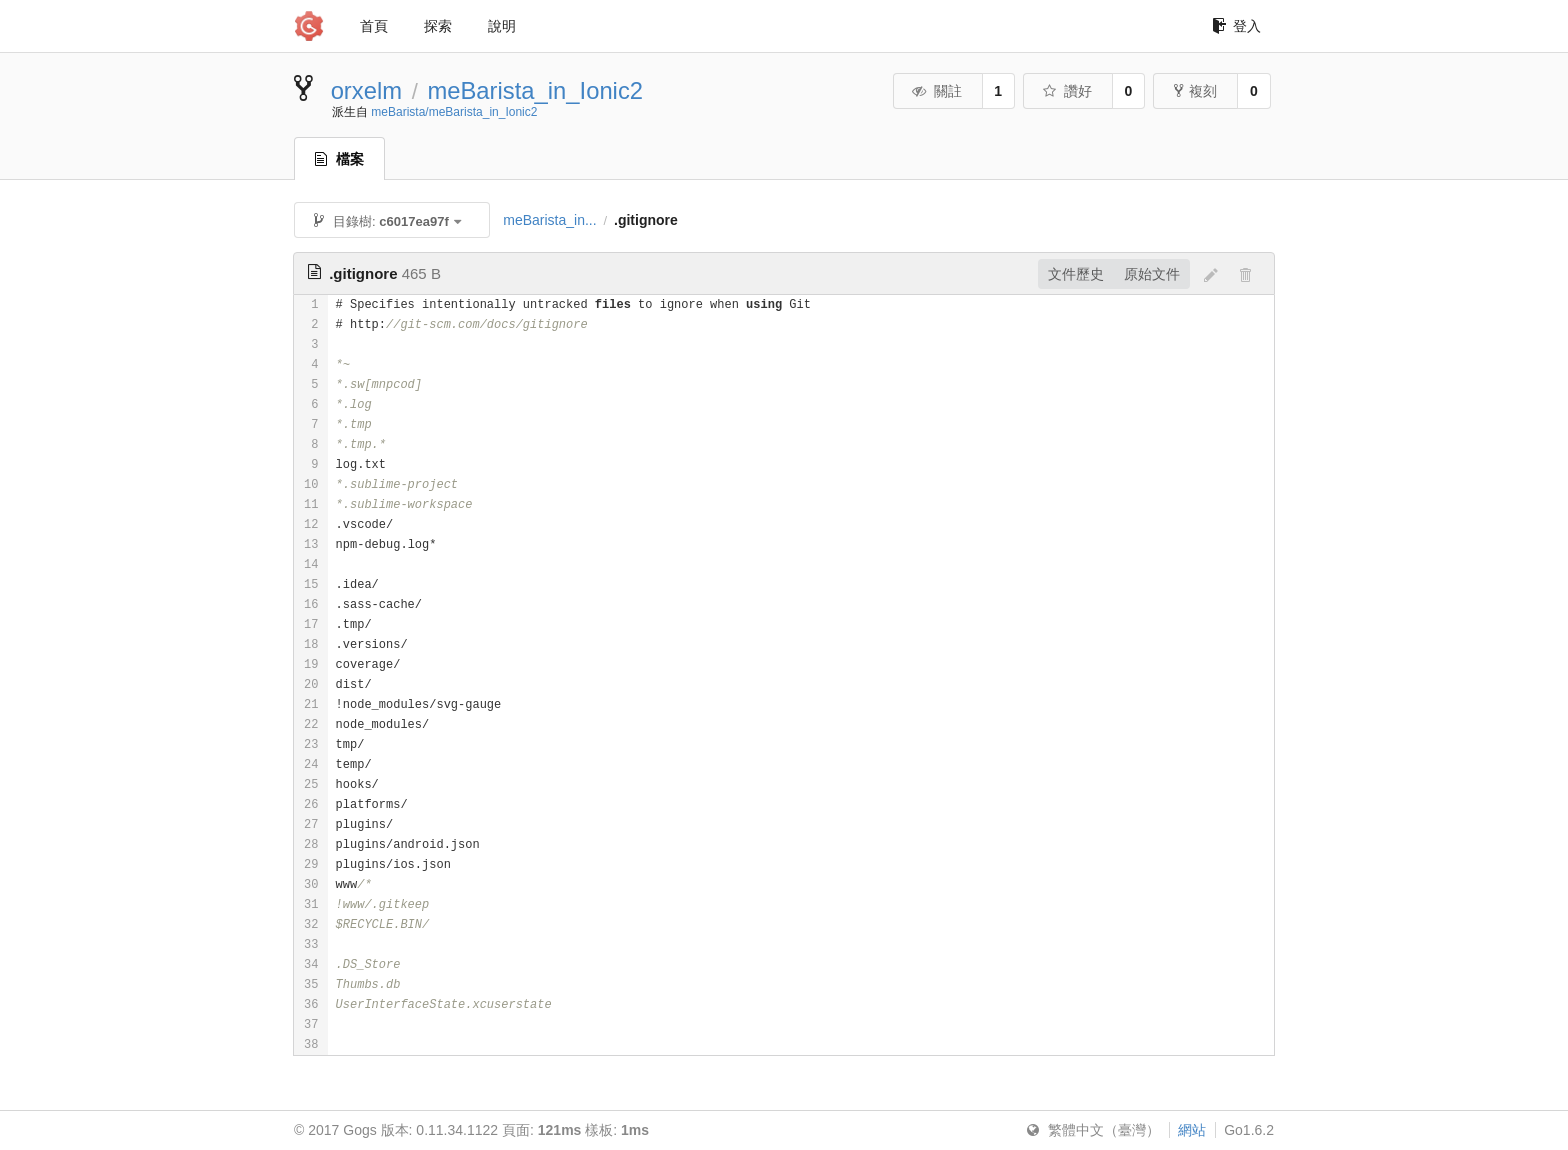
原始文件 (1152, 274)
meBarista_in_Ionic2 (535, 90)
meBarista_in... (549, 220)
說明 (502, 26)
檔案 (339, 159)
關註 (936, 91)
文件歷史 (1076, 274)
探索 (438, 26)
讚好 (1066, 91)
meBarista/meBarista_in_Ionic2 (454, 112)
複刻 (1195, 91)
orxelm (366, 90)
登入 (1236, 26)
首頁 (374, 26)
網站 (1192, 1130)
